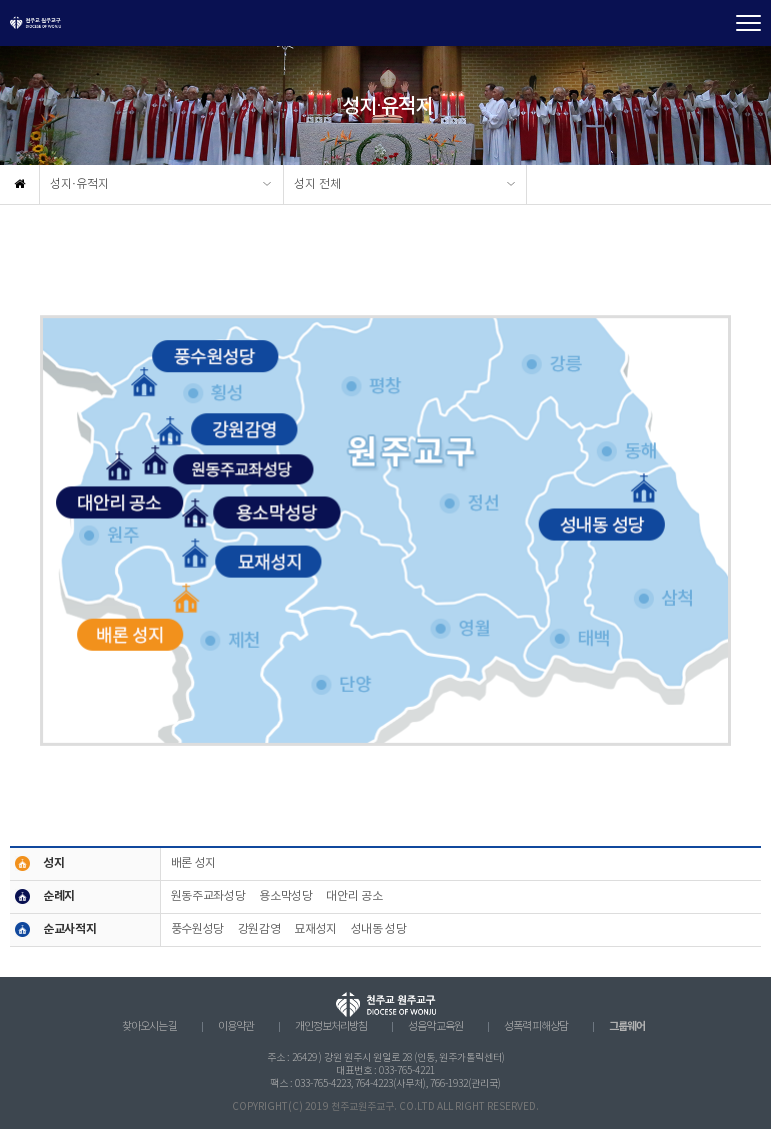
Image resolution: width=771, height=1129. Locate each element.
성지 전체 (317, 184)
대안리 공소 (354, 896)
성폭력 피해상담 (536, 1027)
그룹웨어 (627, 1026)
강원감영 (259, 929)
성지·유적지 (79, 184)
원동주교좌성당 (208, 896)
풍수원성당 (197, 929)
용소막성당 (285, 896)
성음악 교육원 (435, 1027)
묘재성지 (315, 929)
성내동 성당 (379, 929)
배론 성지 (193, 863)
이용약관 (236, 1027)
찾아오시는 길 (149, 1027)
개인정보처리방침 (331, 1027)
